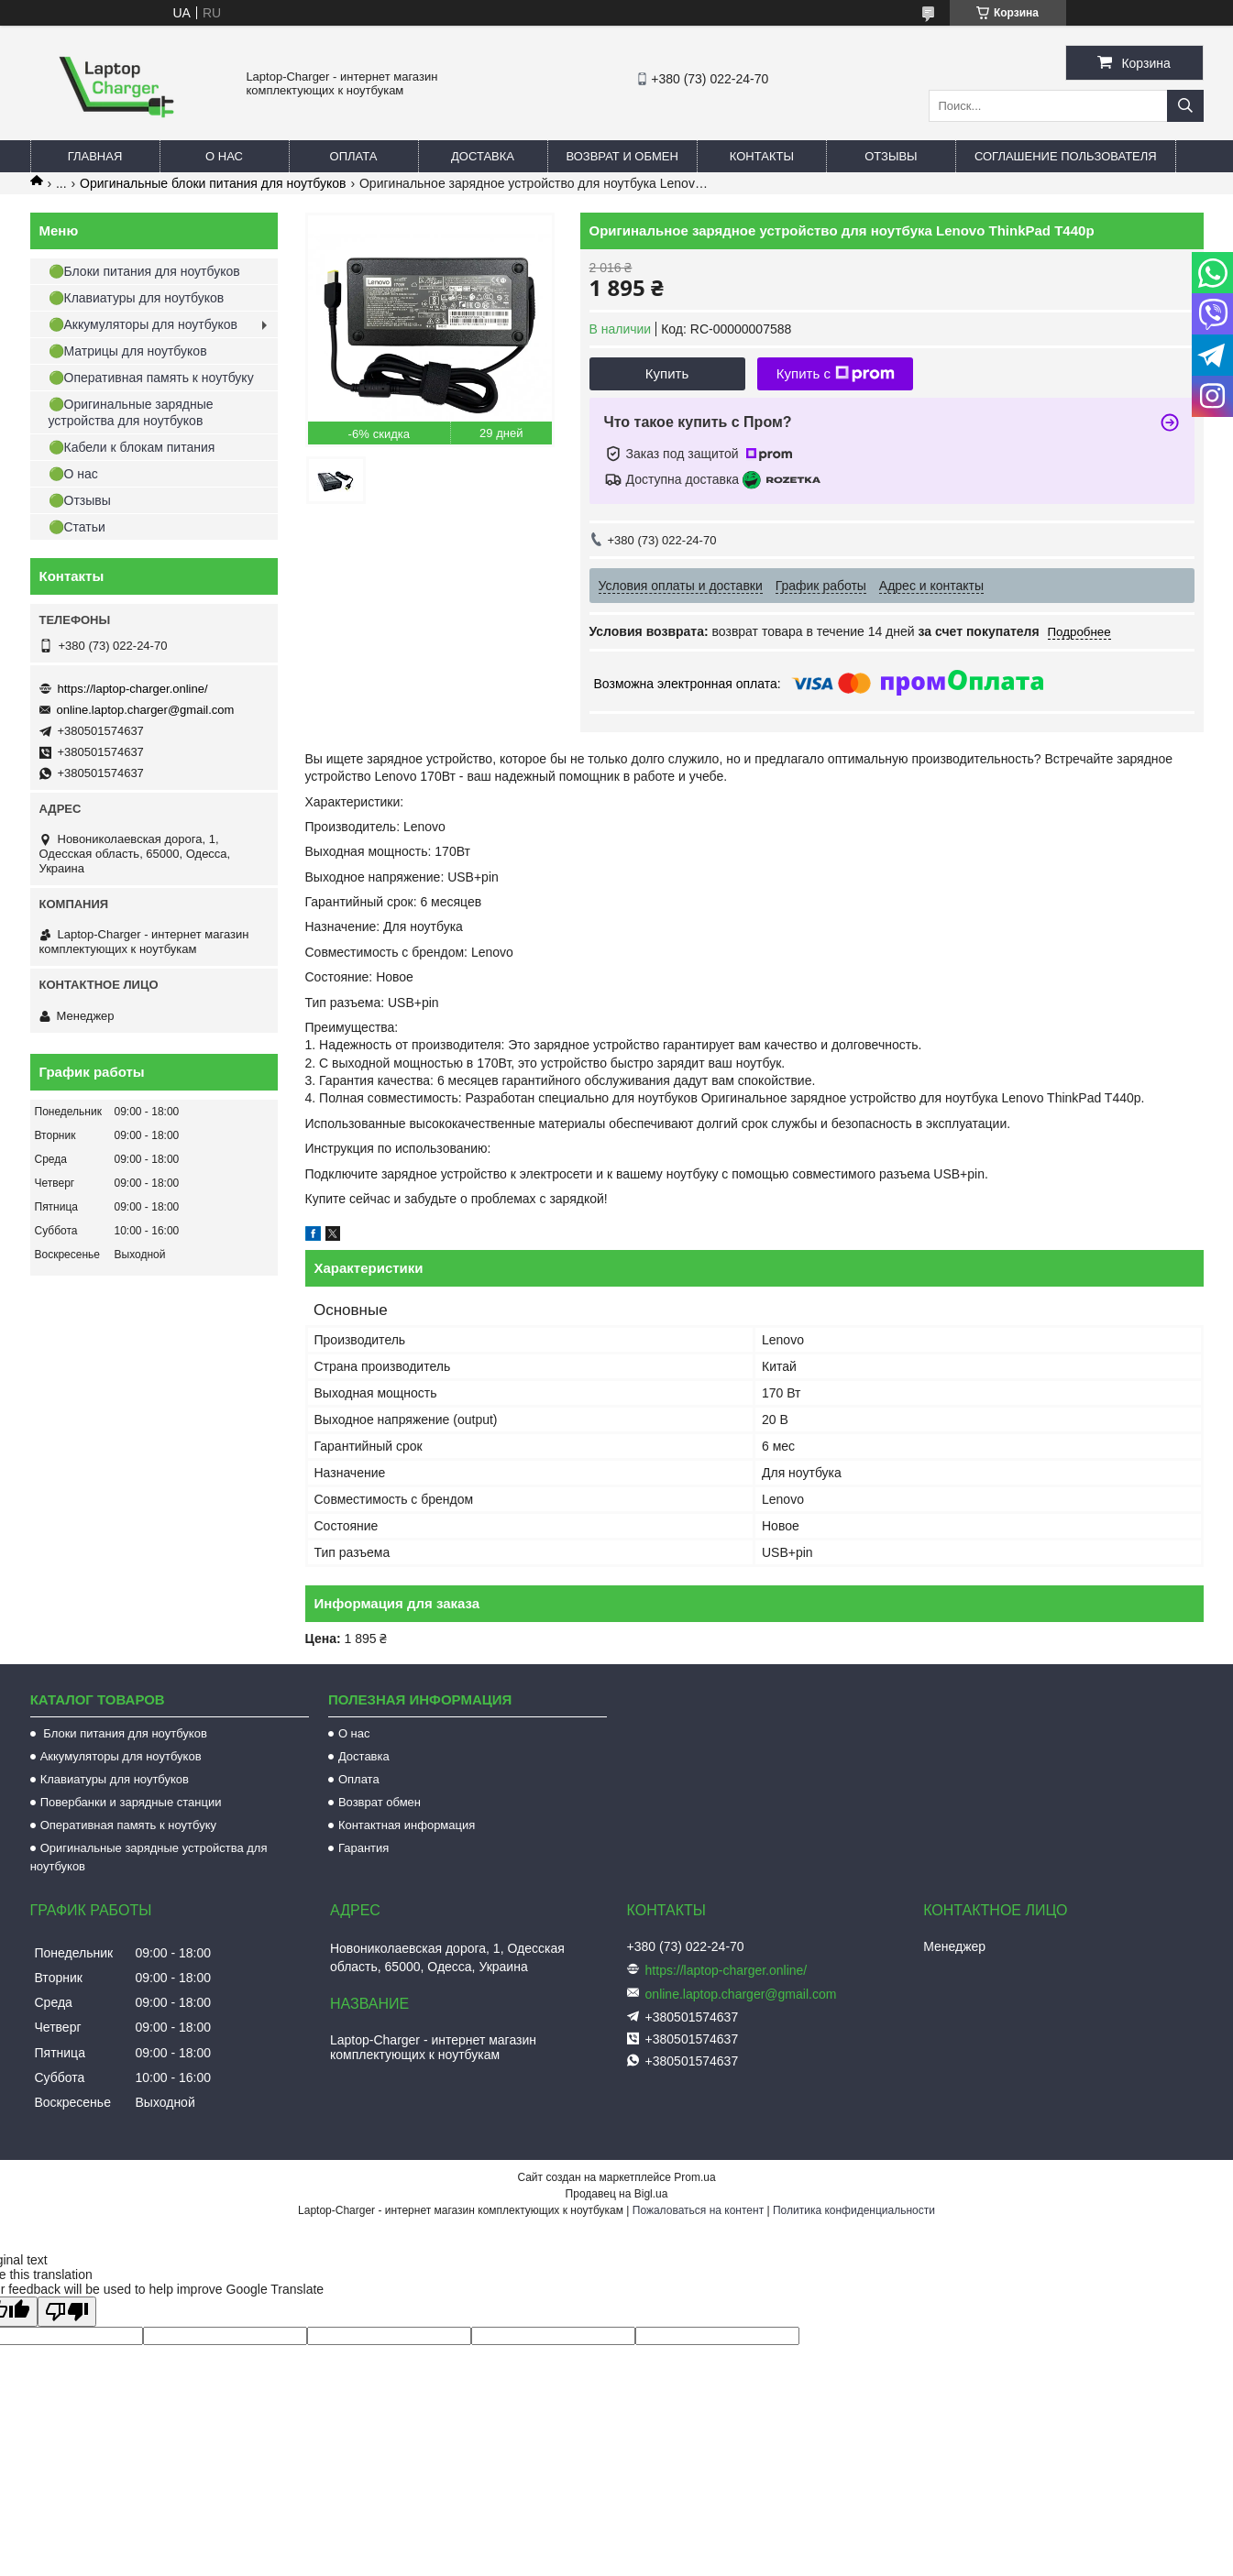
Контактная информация (406, 1825)
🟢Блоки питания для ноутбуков (144, 271)
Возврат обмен (379, 1802)
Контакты (762, 156)
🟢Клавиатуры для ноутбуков (137, 297)
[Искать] (1185, 106)
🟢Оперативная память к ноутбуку (151, 377)
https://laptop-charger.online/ (133, 689)
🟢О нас (73, 473)
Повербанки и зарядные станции (131, 1802)
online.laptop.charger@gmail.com (146, 710)
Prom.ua (694, 2177)
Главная (95, 156)
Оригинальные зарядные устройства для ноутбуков (149, 1857)
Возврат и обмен (622, 156)
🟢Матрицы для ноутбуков (128, 351)
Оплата (354, 156)
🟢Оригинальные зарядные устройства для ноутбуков (131, 412)
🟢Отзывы (80, 500)
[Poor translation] (67, 2311)
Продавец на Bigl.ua (617, 2193)
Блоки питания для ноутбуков (123, 1733)
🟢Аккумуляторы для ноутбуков (143, 324)
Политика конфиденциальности (854, 2210)
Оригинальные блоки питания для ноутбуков (213, 183)
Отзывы (890, 156)
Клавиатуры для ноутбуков (114, 1779)
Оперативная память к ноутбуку (128, 1825)
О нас (224, 156)
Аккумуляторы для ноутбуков (121, 1756)
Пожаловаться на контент (698, 2210)
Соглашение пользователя (1065, 156)
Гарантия (363, 1848)
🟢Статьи (77, 527)
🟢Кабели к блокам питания (132, 447)
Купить (666, 373)
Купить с (835, 374)
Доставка (482, 156)
